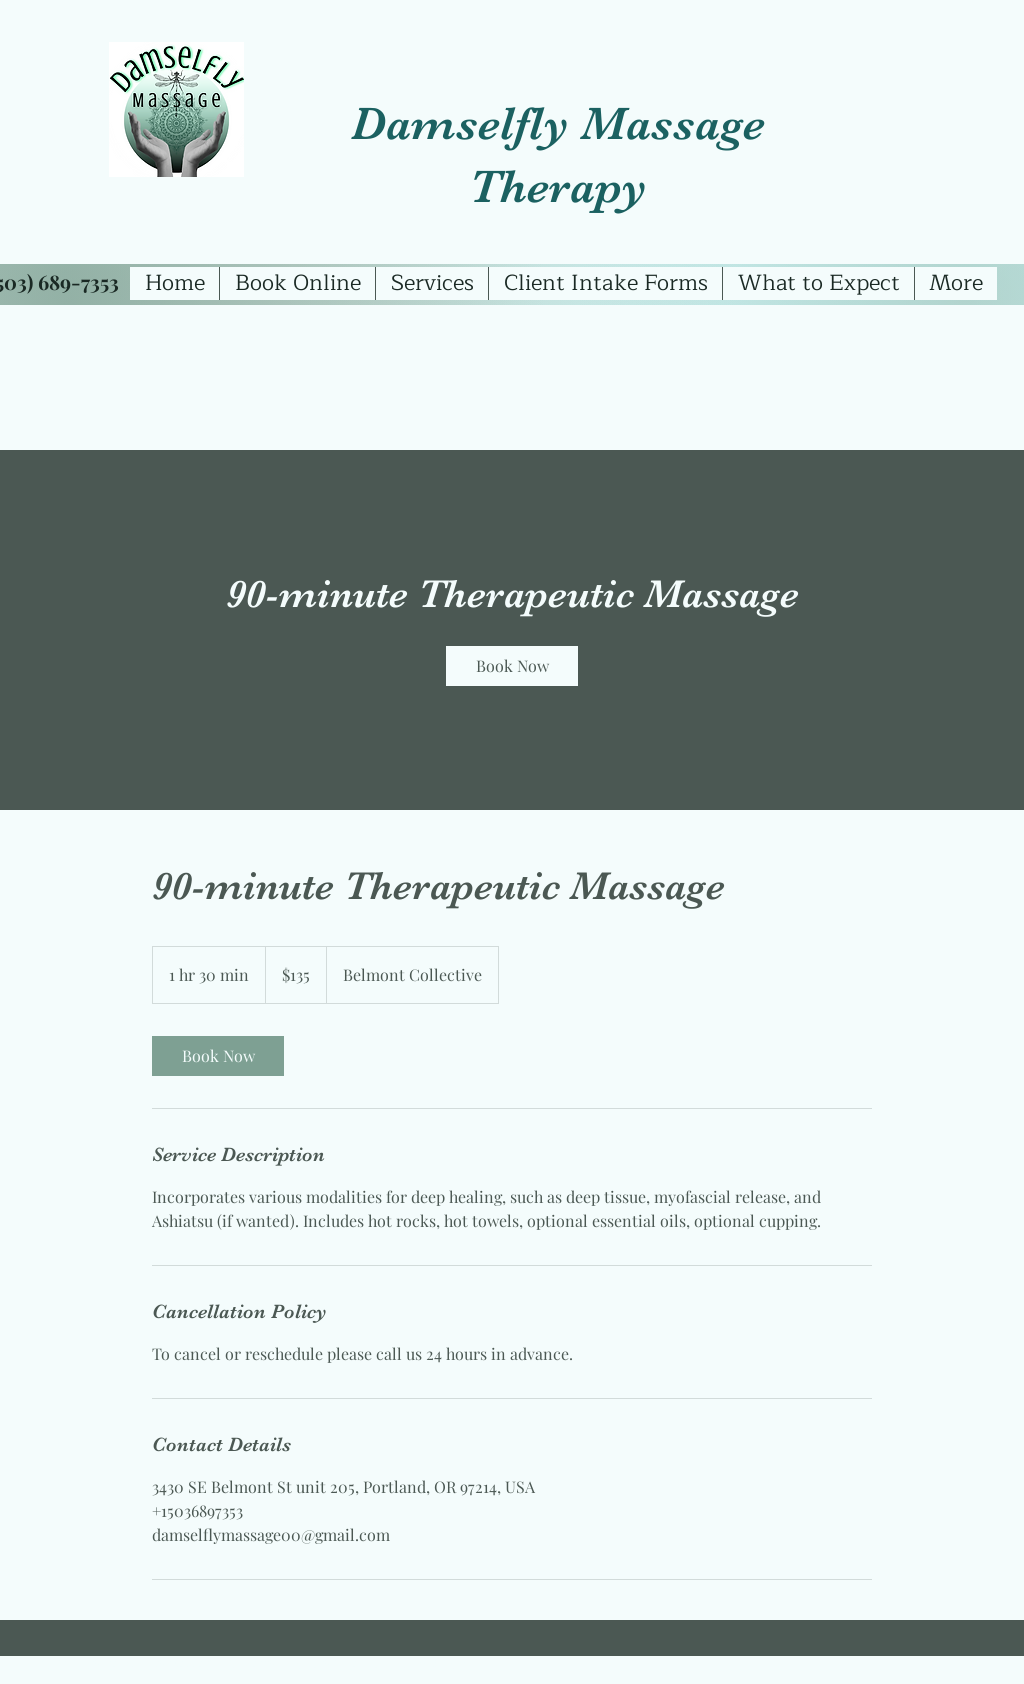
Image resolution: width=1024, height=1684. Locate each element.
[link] (512, 666)
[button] (431, 283)
